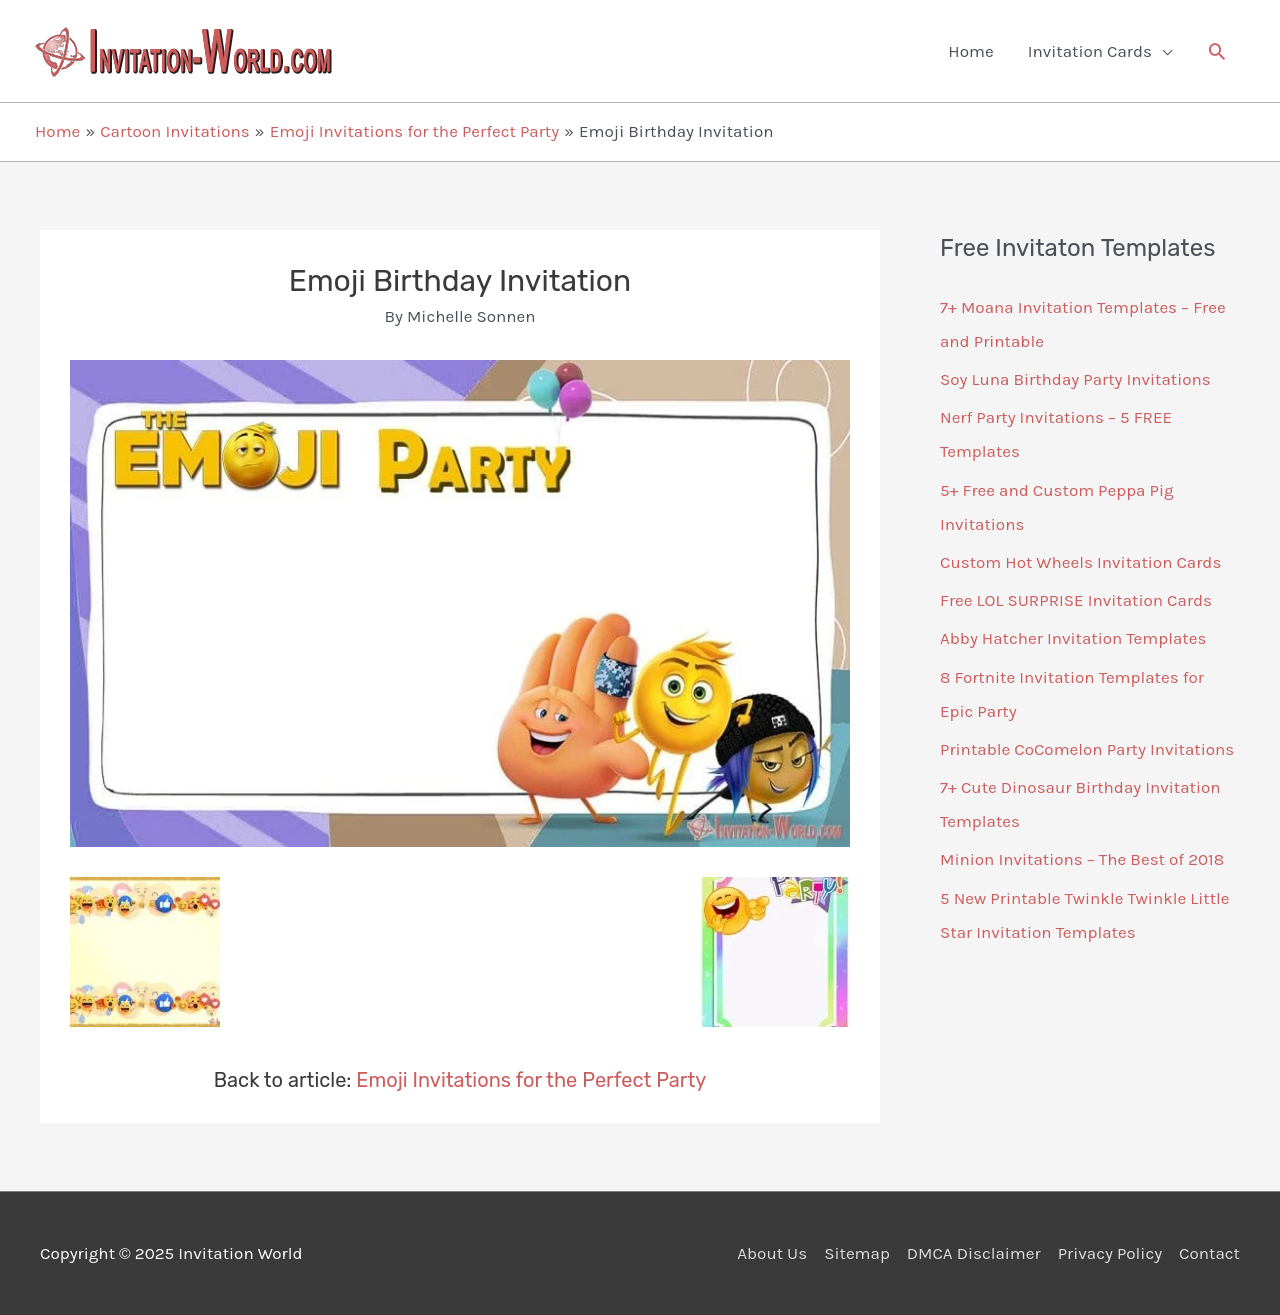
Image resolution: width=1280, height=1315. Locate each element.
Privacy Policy (1110, 1253)
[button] (1217, 51)
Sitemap (857, 1253)
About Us (772, 1253)
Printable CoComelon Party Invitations (1087, 749)
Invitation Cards (1090, 51)
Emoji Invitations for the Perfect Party (531, 1080)
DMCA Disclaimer (974, 1253)
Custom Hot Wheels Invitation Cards (1080, 562)
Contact (1209, 1253)
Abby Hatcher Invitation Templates (1073, 638)
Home (970, 51)
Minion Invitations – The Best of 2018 (1082, 859)
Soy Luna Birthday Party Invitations (1075, 379)
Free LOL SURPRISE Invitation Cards (1076, 600)
